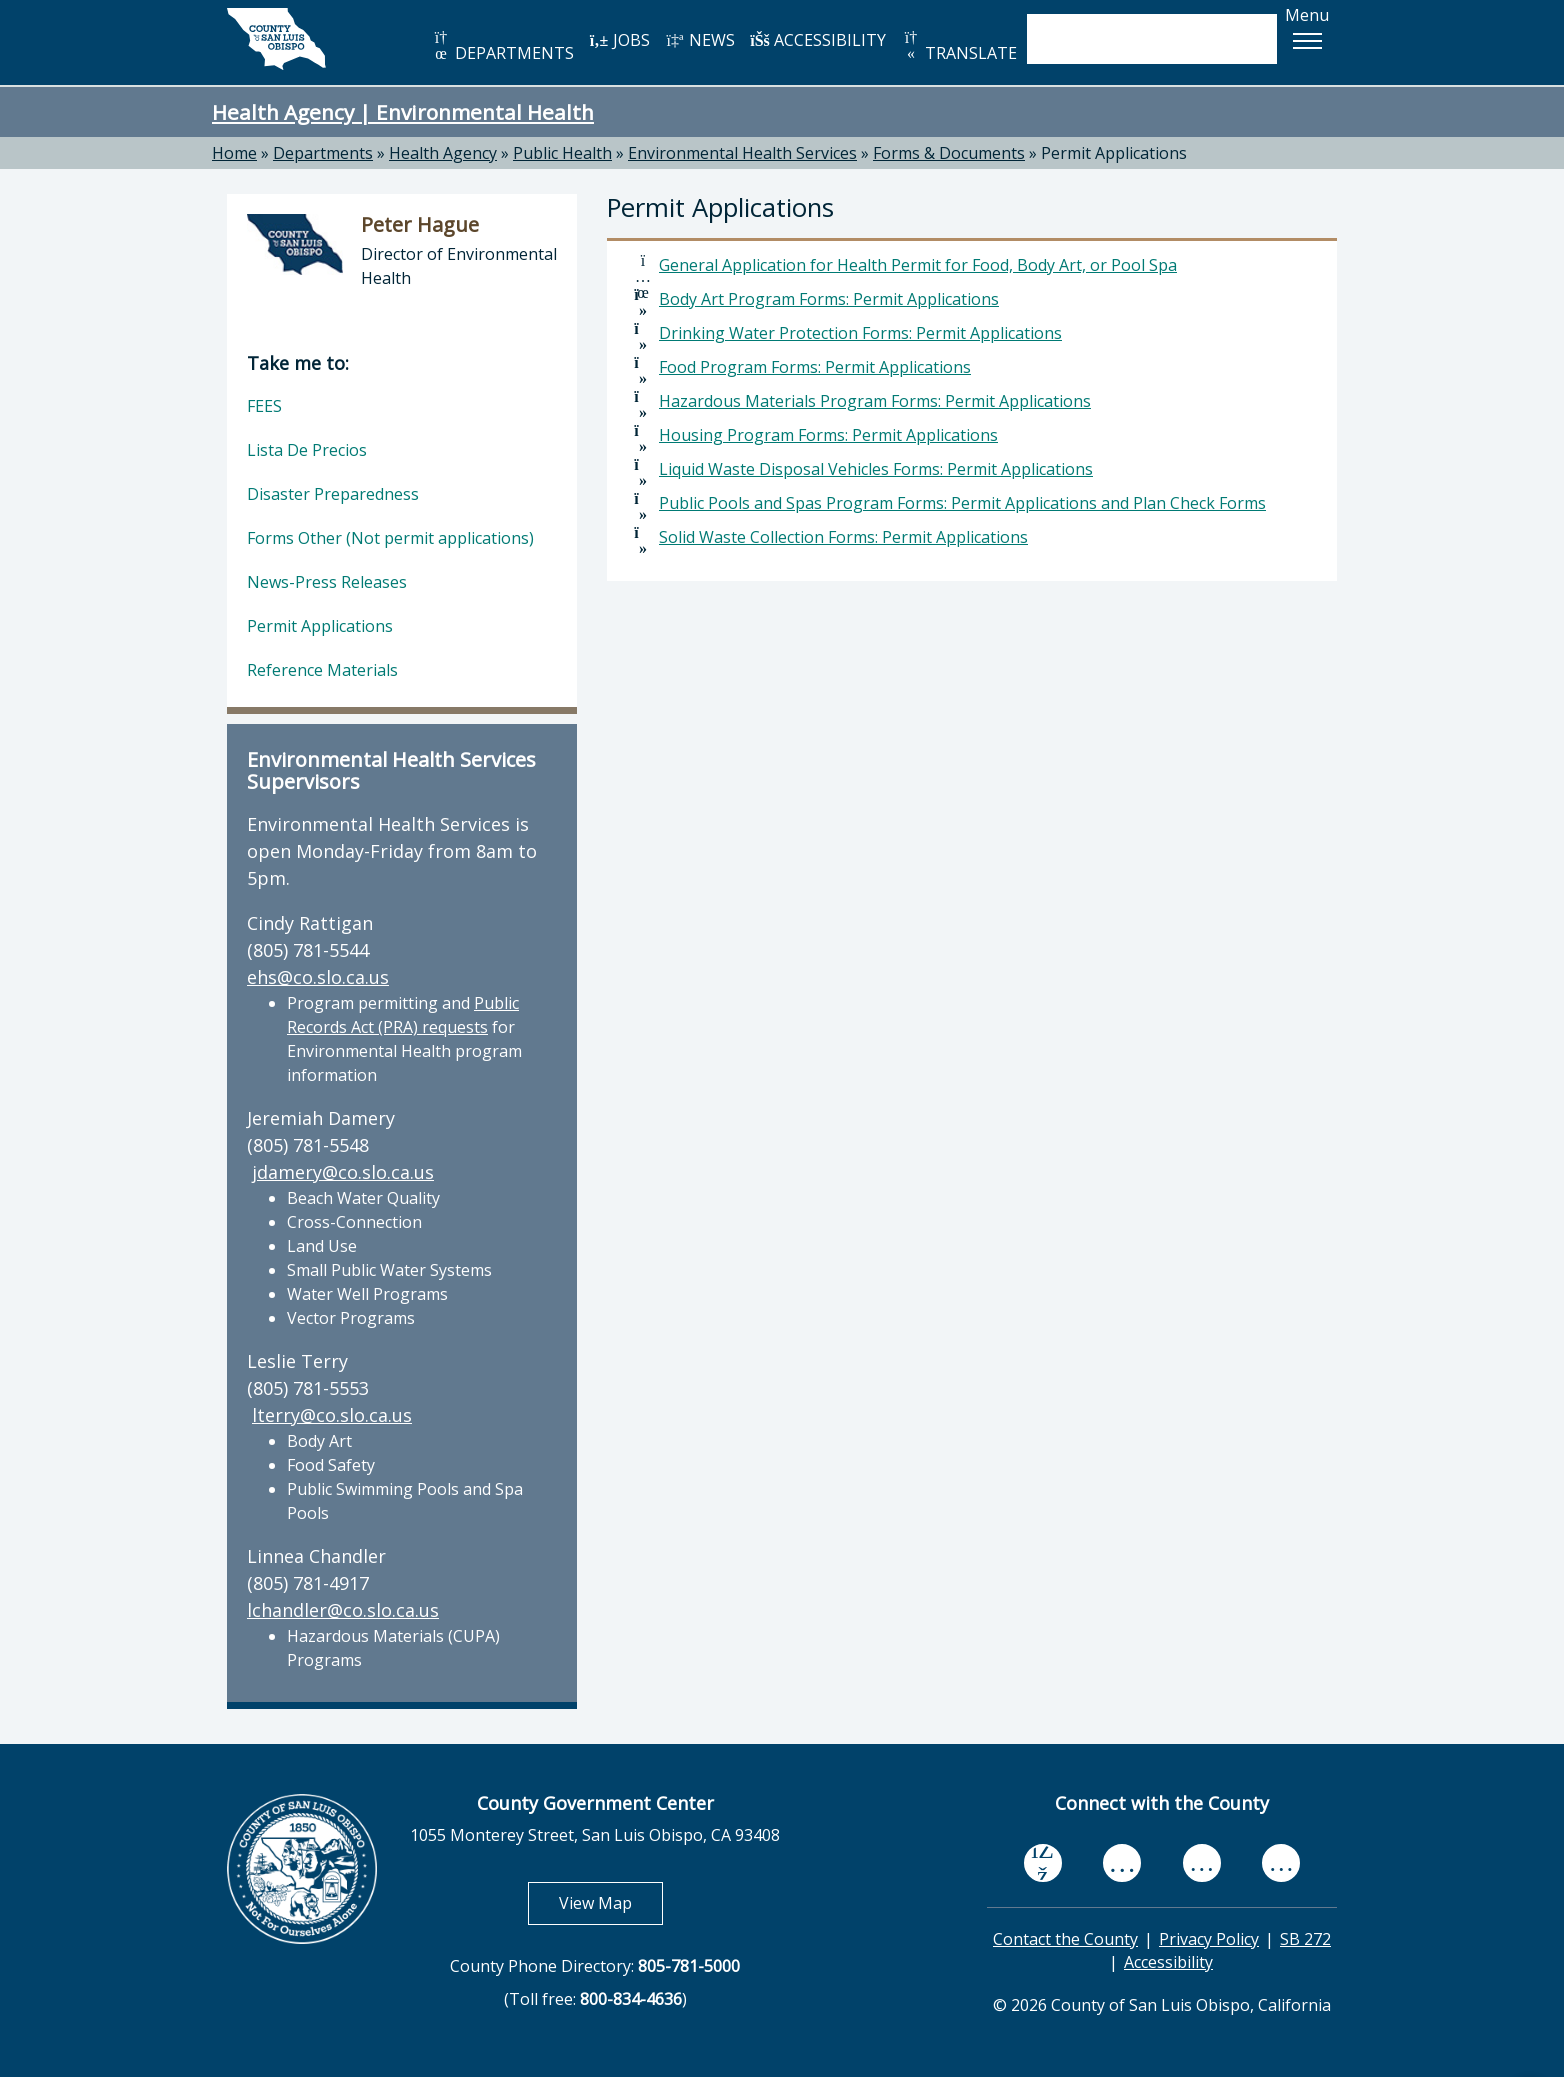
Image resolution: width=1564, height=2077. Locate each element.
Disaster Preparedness (333, 494)
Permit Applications (1114, 153)
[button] (1307, 41)
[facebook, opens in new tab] (1043, 1863)
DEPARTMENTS (502, 46)
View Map (611, 1902)
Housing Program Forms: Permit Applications (828, 435)
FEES (264, 406)
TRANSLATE (959, 46)
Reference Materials (322, 670)
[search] (1131, 39)
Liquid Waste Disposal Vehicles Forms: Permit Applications (876, 469)
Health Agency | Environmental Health (403, 112)
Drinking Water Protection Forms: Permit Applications (860, 333)
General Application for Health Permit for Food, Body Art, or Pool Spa (918, 265)
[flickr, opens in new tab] (1202, 1862)
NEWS (700, 40)
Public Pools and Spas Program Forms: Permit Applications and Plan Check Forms (962, 503)
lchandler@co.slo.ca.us (343, 1610)
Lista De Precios (307, 450)
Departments (323, 153)
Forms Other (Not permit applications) (390, 538)
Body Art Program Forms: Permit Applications (829, 299)
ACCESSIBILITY (818, 40)
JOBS (619, 40)
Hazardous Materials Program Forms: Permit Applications (875, 401)
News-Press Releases (327, 582)
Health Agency (443, 153)
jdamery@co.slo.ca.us (343, 1172)
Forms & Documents (949, 153)
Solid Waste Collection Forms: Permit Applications (843, 537)
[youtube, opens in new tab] (1122, 1863)
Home (234, 153)
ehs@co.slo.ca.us (318, 977)
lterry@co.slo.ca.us (332, 1415)
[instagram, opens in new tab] (1281, 1862)
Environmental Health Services (742, 153)
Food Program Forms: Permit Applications (815, 367)
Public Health (562, 153)
